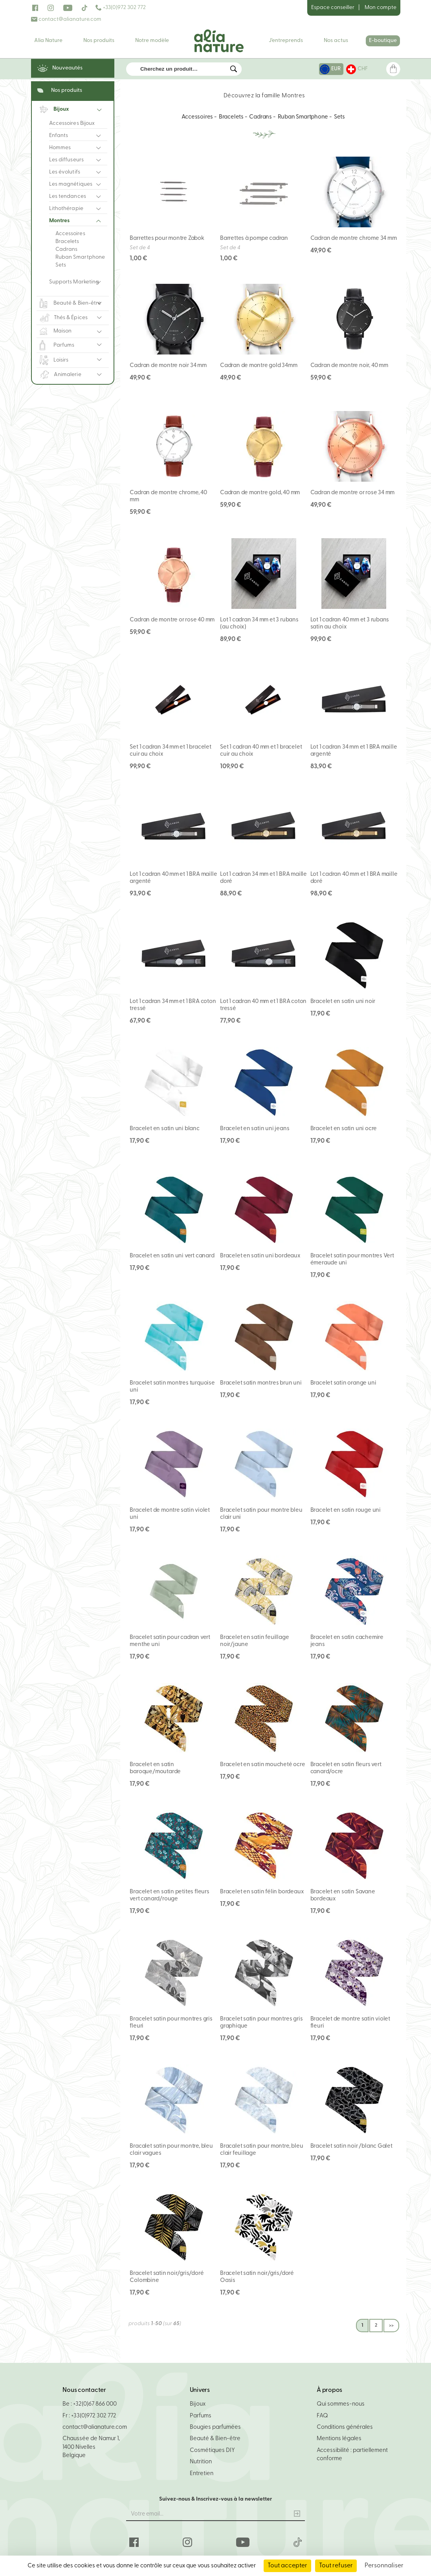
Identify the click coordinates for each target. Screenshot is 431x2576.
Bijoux (197, 2404)
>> (391, 2325)
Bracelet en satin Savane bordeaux (342, 1895)
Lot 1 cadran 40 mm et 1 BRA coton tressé (263, 1005)
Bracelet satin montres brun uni (261, 1383)
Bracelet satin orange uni (343, 1383)
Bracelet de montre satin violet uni (170, 1513)
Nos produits (98, 41)
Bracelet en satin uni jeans (254, 1129)
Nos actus (336, 41)
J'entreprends (286, 41)
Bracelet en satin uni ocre (343, 1129)
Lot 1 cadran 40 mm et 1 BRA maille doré (354, 877)
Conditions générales (345, 2427)
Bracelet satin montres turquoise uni (172, 1386)
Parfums (200, 2416)
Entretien (201, 2474)
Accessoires (70, 234)
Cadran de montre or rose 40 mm (172, 620)
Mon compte (380, 8)
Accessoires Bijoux (72, 123)
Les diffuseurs (66, 160)
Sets (60, 265)
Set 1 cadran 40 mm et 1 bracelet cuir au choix (261, 750)
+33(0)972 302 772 (120, 8)
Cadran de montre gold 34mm (258, 366)
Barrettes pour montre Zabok (167, 238)
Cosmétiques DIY (212, 2451)
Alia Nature (48, 41)
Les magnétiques (71, 184)
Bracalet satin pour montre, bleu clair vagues (171, 2149)
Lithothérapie (66, 209)
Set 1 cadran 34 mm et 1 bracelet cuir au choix (170, 750)
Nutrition (201, 2462)
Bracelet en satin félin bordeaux (262, 1892)
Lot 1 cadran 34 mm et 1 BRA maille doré (263, 877)
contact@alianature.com (66, 19)
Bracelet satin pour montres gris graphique (261, 2022)
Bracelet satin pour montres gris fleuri (171, 2022)
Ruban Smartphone (80, 257)
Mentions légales (339, 2439)
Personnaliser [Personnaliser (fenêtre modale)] (384, 2566)
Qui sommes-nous (341, 2404)
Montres (59, 221)
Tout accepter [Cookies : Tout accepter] (287, 2566)
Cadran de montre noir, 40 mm (349, 366)
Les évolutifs (64, 172)
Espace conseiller (332, 8)
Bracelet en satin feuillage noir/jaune (254, 1641)
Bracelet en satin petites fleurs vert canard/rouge (169, 1895)
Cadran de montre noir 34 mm (168, 366)
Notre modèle (152, 41)
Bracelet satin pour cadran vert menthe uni (170, 1641)
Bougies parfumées (215, 2427)
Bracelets (67, 242)
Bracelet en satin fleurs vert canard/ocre (345, 1768)
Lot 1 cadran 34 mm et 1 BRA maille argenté (353, 750)
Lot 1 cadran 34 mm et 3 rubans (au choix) (259, 623)
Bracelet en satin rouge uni (345, 1510)
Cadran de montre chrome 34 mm (353, 238)
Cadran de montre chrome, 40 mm (168, 496)
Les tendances (67, 196)
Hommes (60, 148)
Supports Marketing (74, 282)
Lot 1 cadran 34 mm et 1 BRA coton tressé (173, 1005)
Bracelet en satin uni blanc (164, 1129)
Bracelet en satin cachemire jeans (346, 1641)
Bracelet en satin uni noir (343, 1002)
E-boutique (383, 41)
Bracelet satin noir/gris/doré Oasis (257, 2277)
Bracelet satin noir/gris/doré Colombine (167, 2277)
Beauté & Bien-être (215, 2439)
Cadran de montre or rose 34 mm (352, 493)
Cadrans (66, 249)
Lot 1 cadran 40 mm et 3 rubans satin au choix (349, 623)
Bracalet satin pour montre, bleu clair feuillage (261, 2149)
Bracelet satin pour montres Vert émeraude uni (352, 1259)
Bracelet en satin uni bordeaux (260, 1256)
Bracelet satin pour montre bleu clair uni (261, 1513)
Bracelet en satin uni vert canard (172, 1256)
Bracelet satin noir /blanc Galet (351, 2146)
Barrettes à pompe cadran (254, 238)
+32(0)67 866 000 (95, 2404)
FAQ (322, 2416)
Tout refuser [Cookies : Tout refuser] (336, 2566)
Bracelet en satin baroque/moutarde (155, 1768)
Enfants (58, 136)
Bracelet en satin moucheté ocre (262, 1765)
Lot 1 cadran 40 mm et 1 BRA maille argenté (173, 877)
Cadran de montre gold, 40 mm (260, 493)
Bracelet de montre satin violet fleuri (350, 2022)
